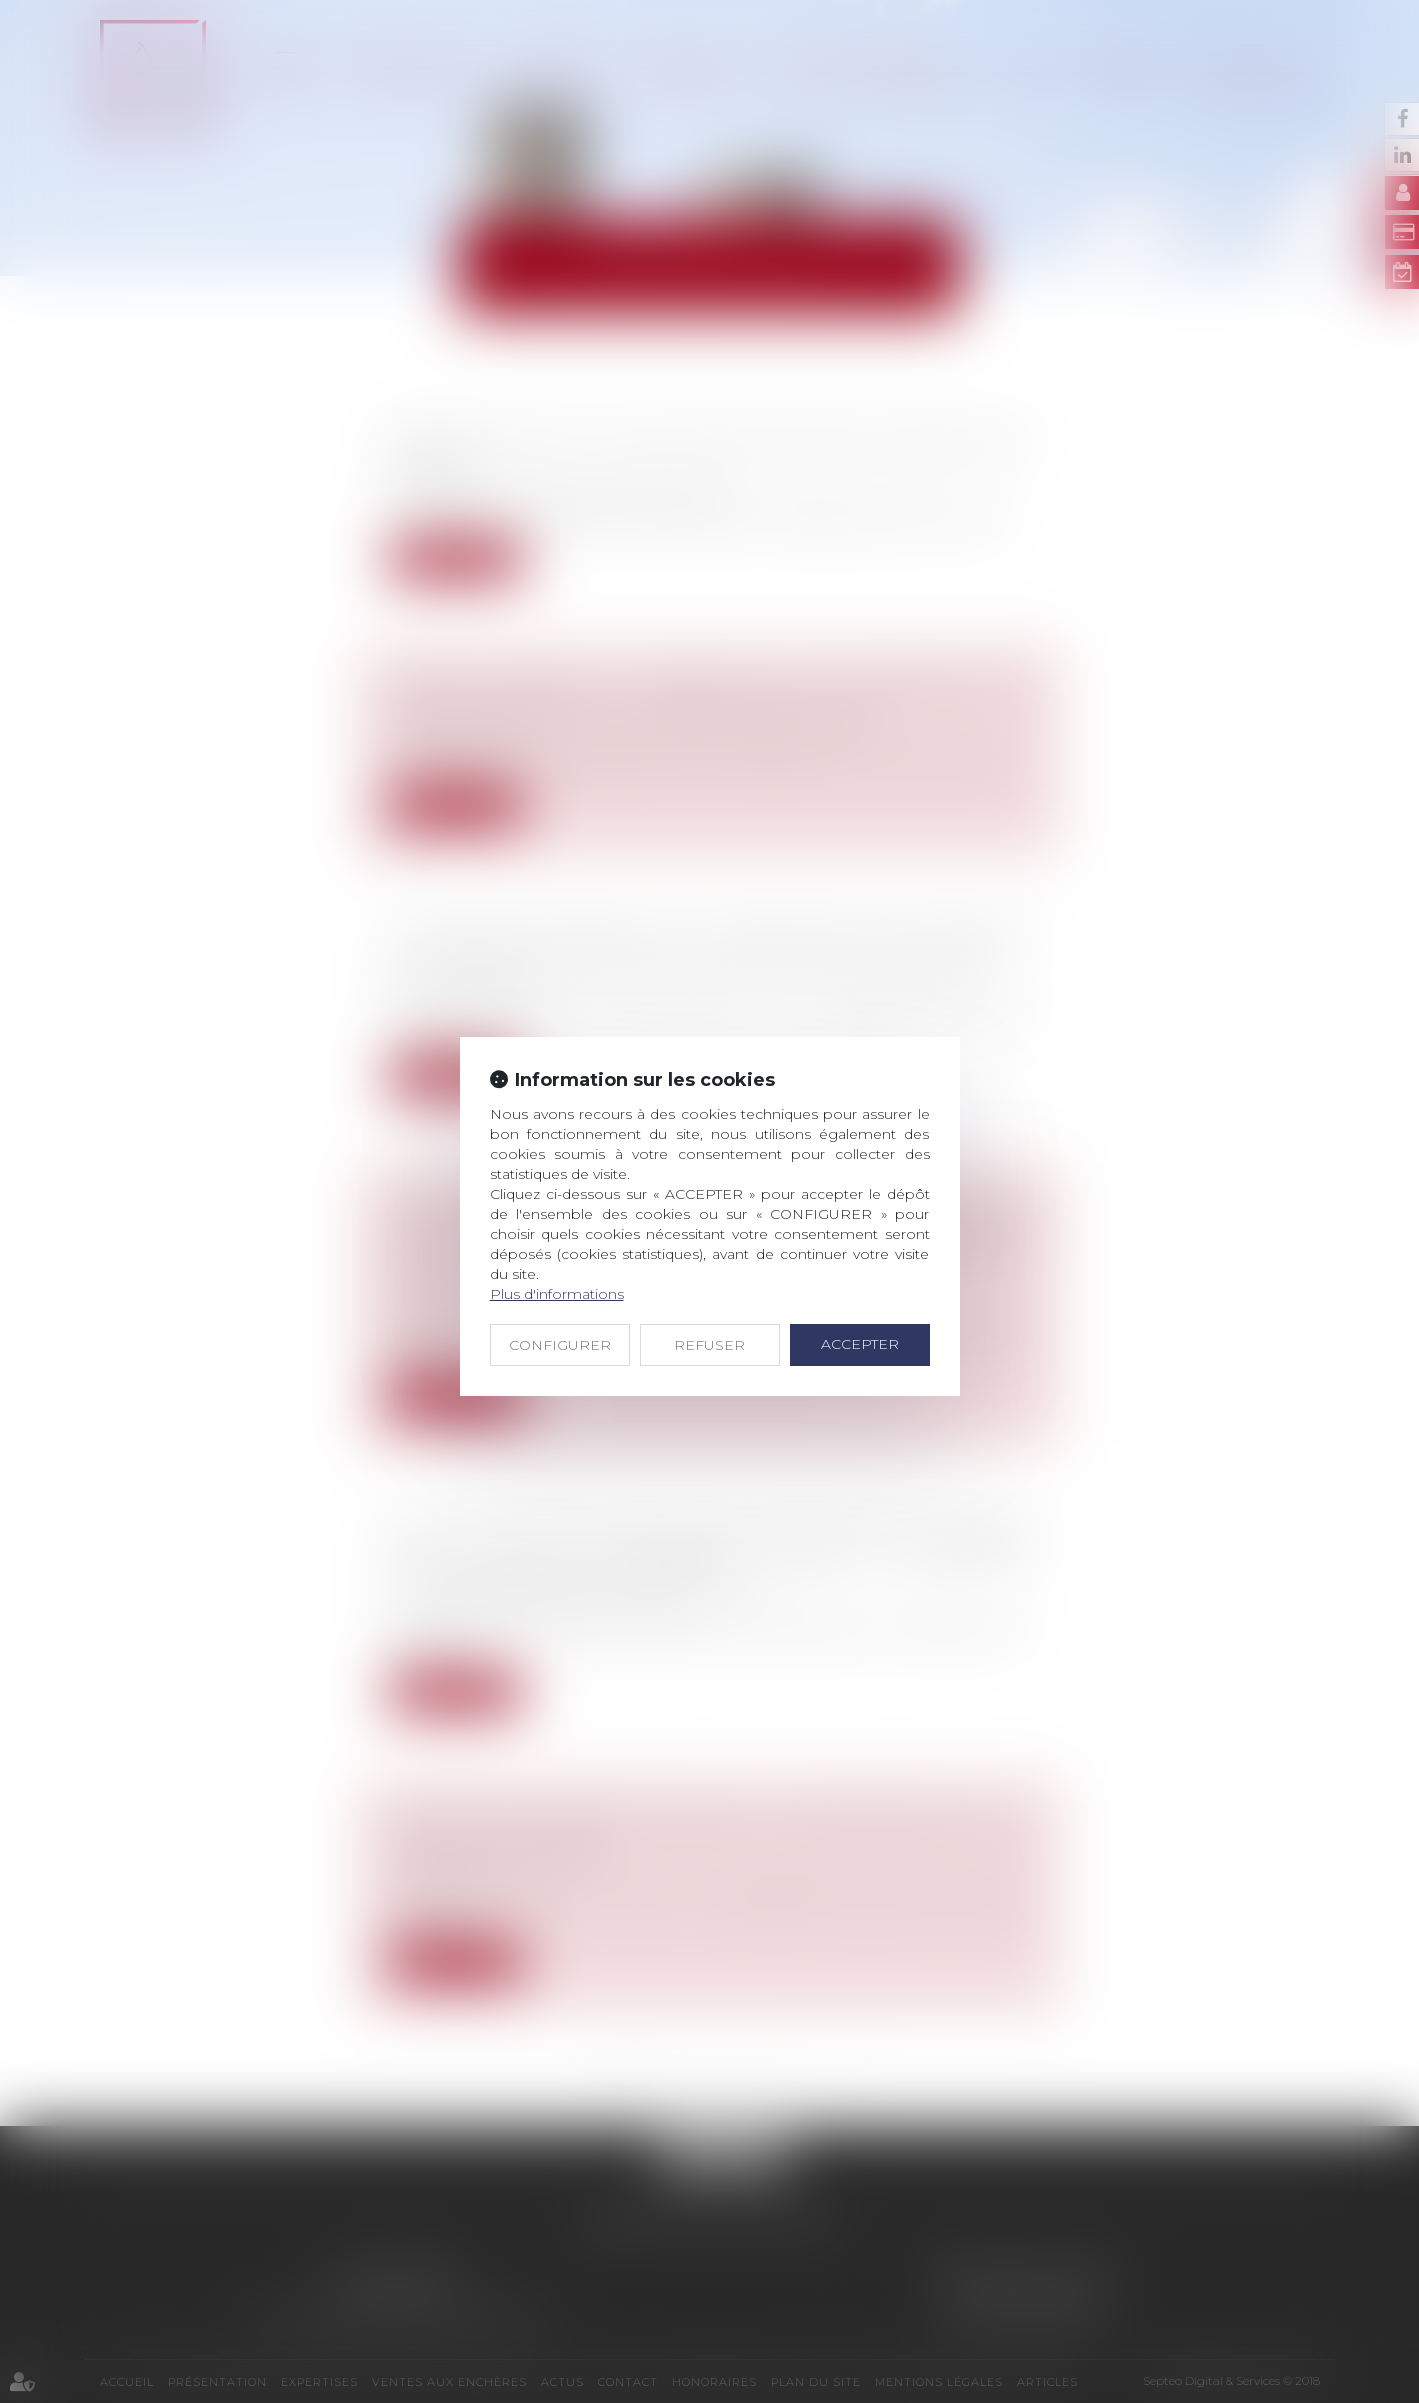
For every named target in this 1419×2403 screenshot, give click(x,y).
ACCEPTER (860, 1344)
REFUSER (709, 1345)
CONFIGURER (560, 1345)
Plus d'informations (557, 1294)
